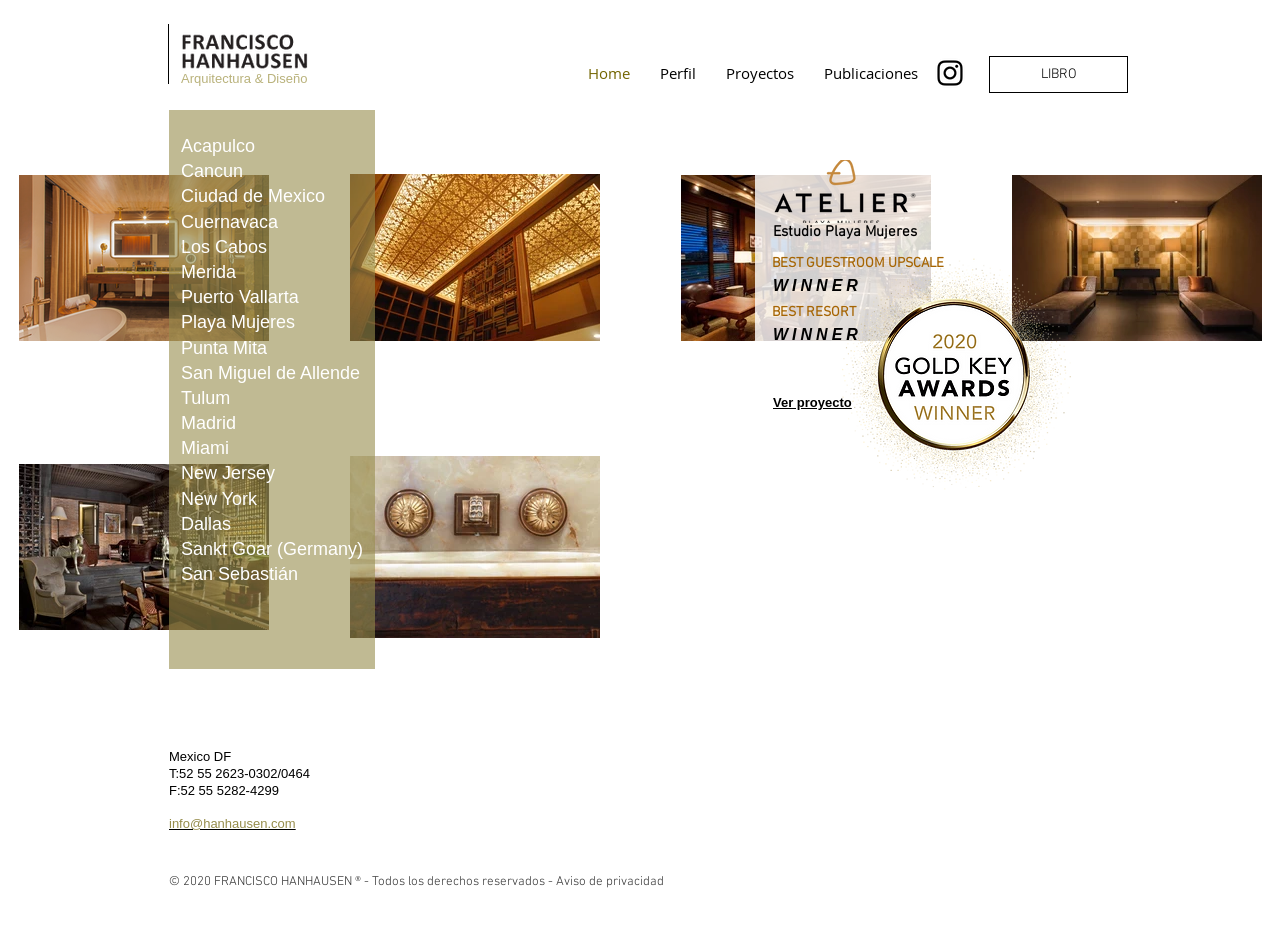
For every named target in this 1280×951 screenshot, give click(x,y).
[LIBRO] (1058, 74)
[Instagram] (950, 73)
